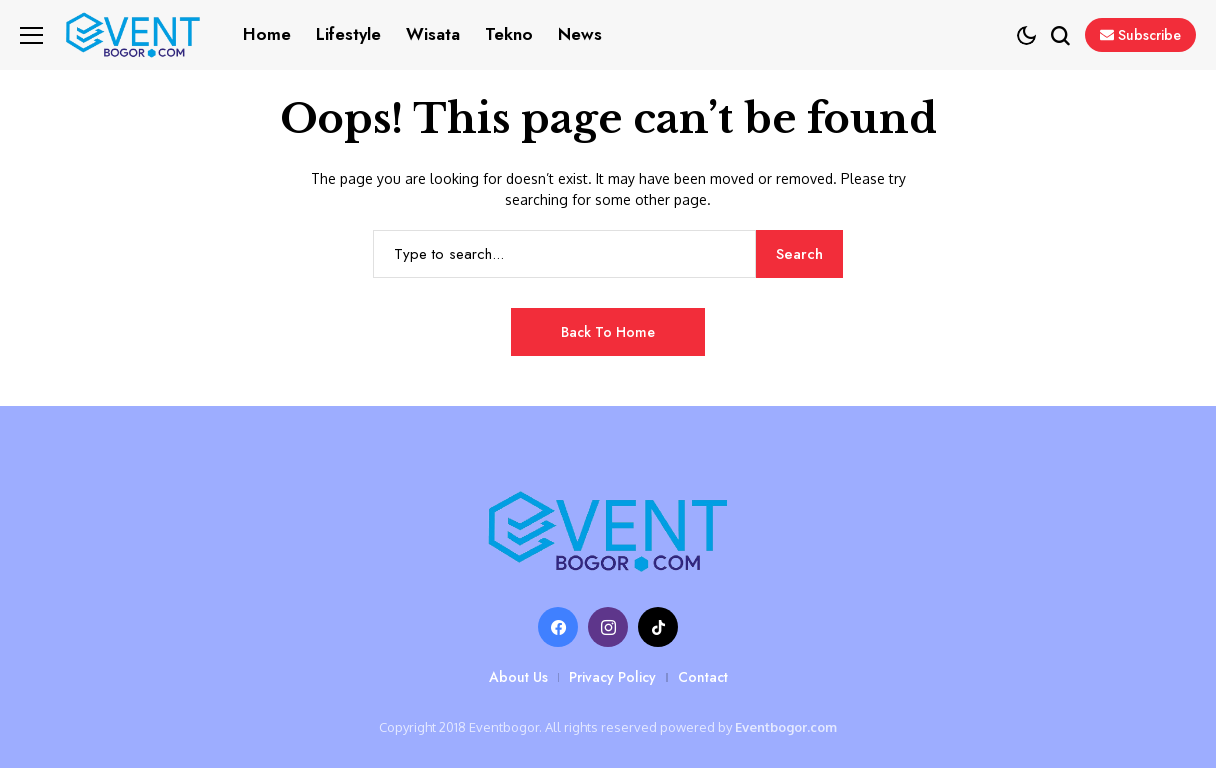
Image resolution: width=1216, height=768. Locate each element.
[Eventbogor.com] (608, 531)
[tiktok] (658, 627)
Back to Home (608, 332)
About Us (518, 677)
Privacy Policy (612, 677)
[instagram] (608, 627)
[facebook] (558, 627)
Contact (703, 677)
